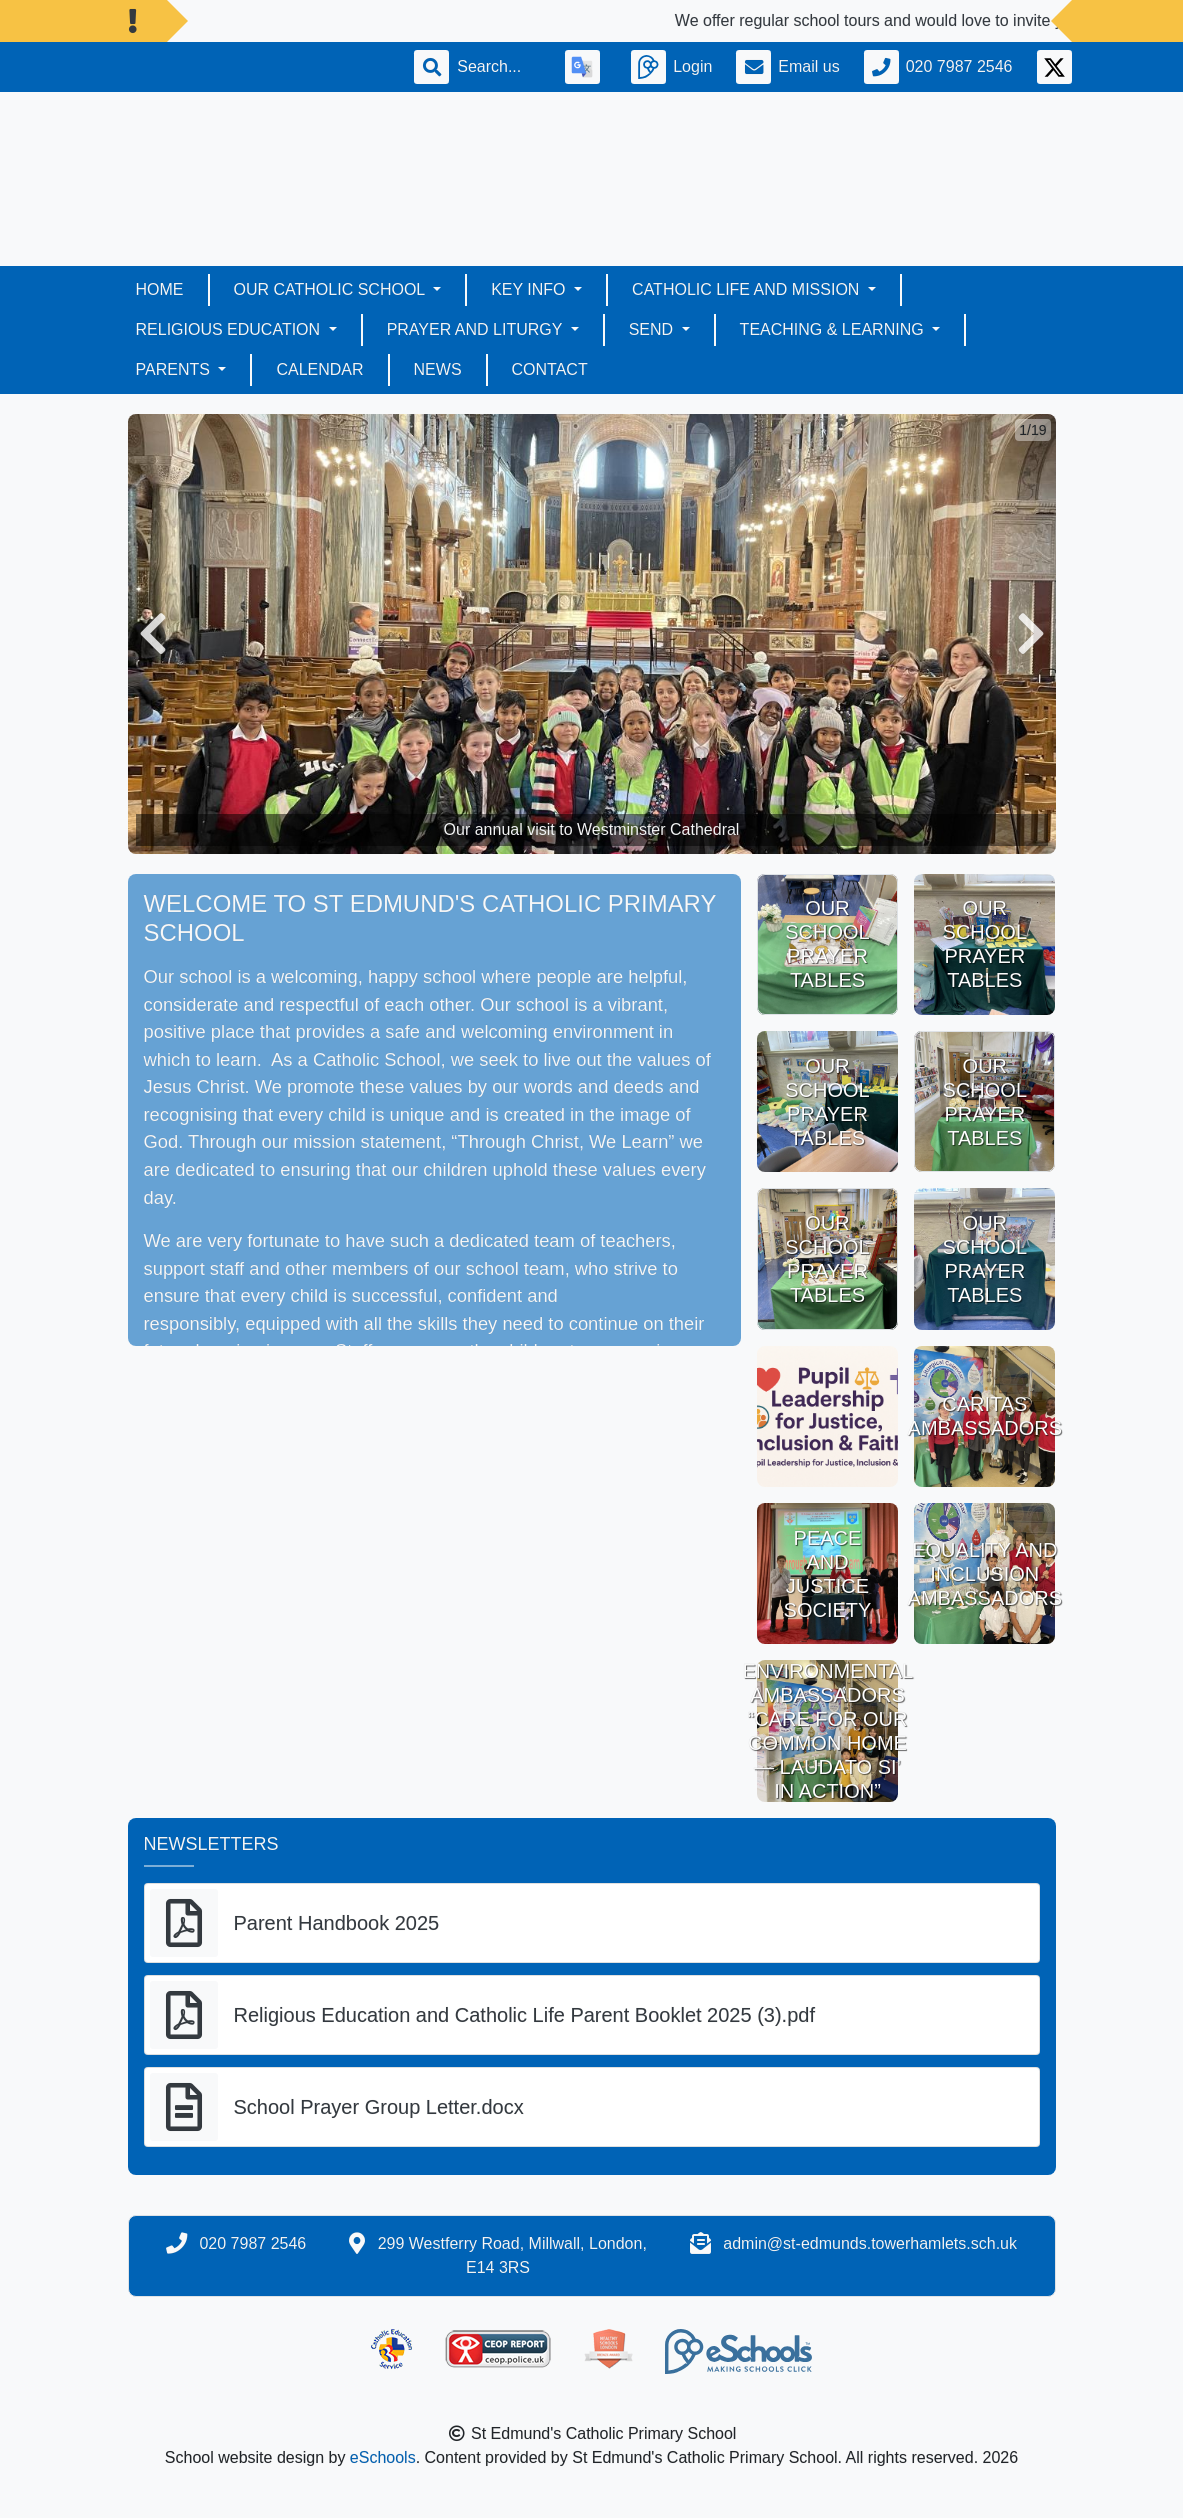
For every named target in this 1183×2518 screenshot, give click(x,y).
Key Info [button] (530, 289)
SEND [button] (653, 329)
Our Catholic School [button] (332, 289)
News (438, 369)
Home (160, 289)
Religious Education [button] (230, 329)
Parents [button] (175, 369)
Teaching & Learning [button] (834, 329)
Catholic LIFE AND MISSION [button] (748, 289)
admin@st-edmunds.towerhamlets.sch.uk (870, 2243)
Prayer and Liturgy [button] (477, 329)
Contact (550, 369)
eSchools (383, 2457)
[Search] (499, 67)
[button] (153, 634)
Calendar (319, 369)
